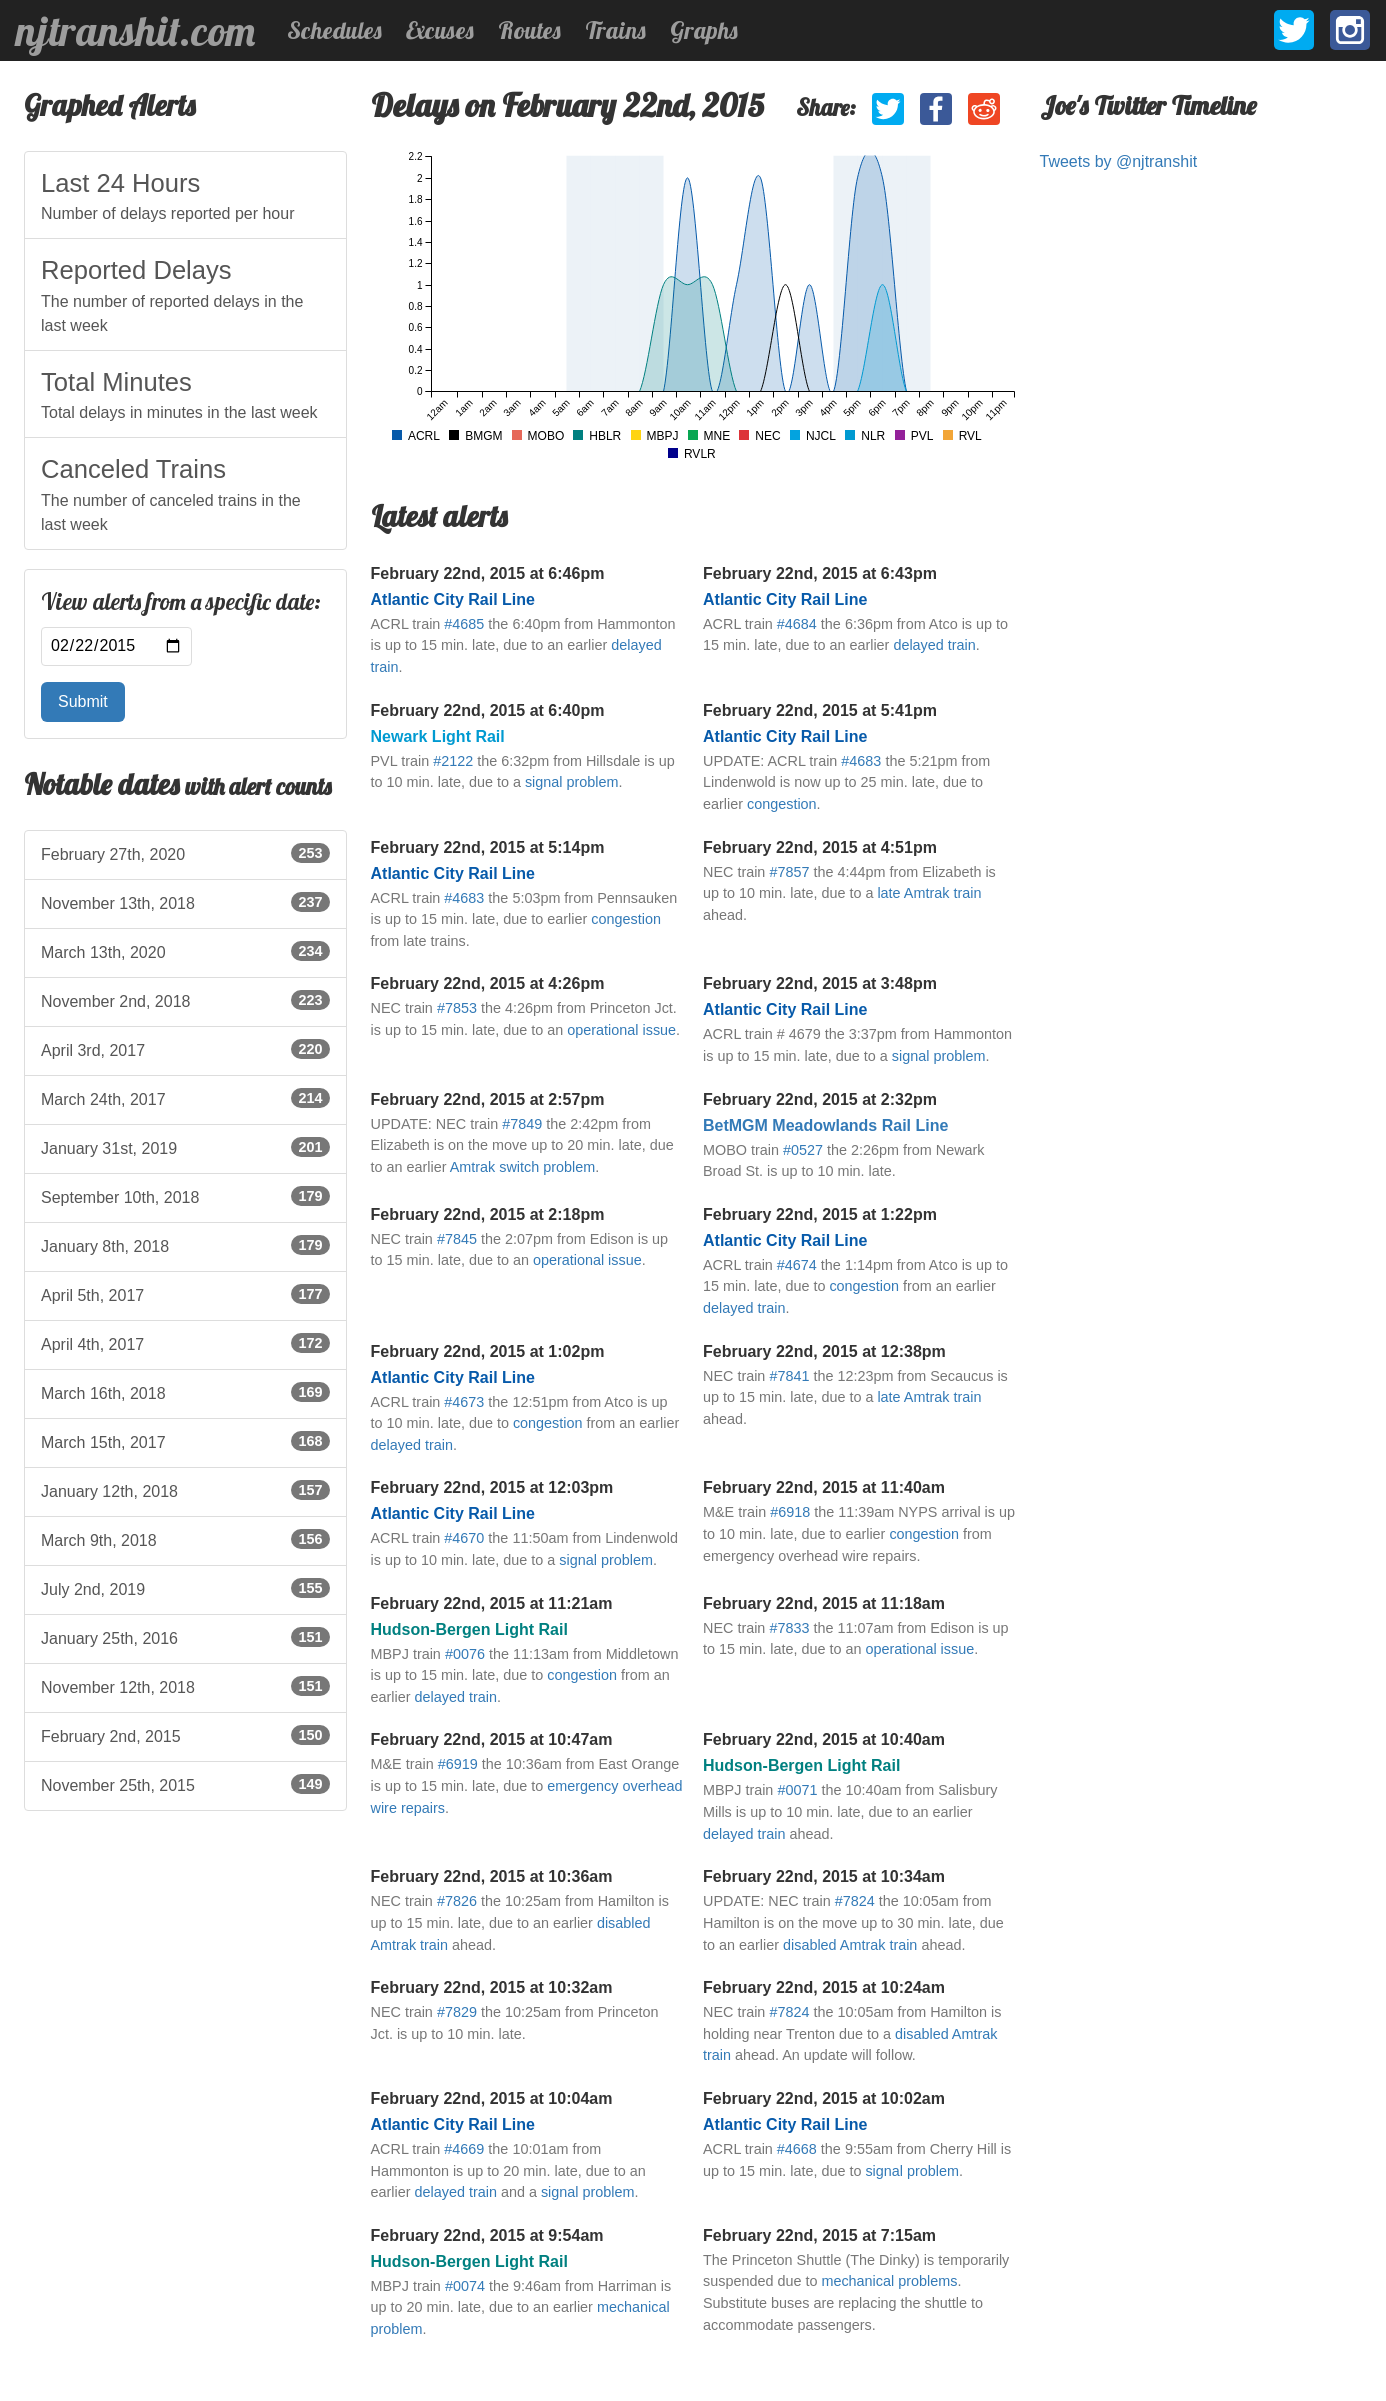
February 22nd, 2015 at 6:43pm (820, 573)
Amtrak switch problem (523, 1167)
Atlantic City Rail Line (453, 599)
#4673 (464, 1402)
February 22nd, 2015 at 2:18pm (488, 1214)
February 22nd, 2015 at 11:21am (492, 1603)
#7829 (457, 2012)
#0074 (465, 2286)
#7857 (789, 872)
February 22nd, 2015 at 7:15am (819, 2235)
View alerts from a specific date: (181, 602)
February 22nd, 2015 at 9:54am (487, 2235)
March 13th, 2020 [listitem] (185, 951)
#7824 (855, 1901)
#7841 (789, 1376)
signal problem (572, 782)
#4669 (464, 2149)
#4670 (464, 1538)
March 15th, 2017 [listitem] (185, 1441)
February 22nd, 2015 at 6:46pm (488, 573)
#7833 (789, 1628)
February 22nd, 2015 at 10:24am (824, 1987)
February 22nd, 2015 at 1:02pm (488, 1351)
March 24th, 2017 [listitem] (185, 1098)
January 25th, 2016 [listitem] (185, 1637)
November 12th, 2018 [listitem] (185, 1686)
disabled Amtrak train (850, 1945)
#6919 (458, 1764)
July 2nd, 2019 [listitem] (185, 1588)
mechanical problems (889, 2281)
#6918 (790, 1512)
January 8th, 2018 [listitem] (185, 1245)
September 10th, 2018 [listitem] (185, 1196)
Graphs (704, 30)
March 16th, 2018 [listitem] (185, 1392)
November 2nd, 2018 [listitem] (185, 1000)
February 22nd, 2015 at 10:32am (492, 1987)
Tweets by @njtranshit (1119, 161)
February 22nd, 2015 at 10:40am (824, 1739)
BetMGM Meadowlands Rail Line (825, 1125)
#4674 (797, 1265)
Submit (83, 701)
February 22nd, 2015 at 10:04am (492, 2098)
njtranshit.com (135, 31)
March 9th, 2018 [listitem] (185, 1539)
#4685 (464, 624)
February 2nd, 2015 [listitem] (185, 1735)
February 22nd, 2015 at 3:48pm (820, 983)
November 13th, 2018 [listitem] (185, 902)
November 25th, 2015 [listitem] (185, 1784)
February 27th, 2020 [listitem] (185, 853)
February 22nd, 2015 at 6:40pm (488, 710)
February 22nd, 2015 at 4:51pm (820, 847)
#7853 (457, 1008)
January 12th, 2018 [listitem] (185, 1490)
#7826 (457, 1901)
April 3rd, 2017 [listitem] (185, 1049)
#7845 (457, 1239)
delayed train (934, 645)
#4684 (797, 624)
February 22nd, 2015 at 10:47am (492, 1739)
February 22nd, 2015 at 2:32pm (820, 1099)
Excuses (440, 30)
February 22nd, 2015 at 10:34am (824, 1876)
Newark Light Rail (438, 736)
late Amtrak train (929, 893)
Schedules (334, 30)
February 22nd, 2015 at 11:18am (824, 1603)
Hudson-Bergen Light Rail (469, 1629)
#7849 (522, 1124)
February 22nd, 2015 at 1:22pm (820, 1214)
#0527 (803, 1150)
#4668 (797, 2149)
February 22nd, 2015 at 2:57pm (488, 1099)
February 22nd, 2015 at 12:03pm (492, 1487)
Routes (529, 30)
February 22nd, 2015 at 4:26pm (488, 983)
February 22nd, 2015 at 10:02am (824, 2098)
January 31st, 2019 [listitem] (185, 1147)
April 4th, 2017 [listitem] (185, 1343)
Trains (615, 30)
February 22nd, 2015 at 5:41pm (820, 710)
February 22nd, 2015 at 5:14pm (488, 847)
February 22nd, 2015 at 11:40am (824, 1487)
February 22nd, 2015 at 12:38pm (824, 1351)
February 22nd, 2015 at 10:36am (492, 1876)
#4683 (861, 761)
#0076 (465, 1654)
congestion (782, 804)
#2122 (453, 761)
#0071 (797, 1790)
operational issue (621, 1030)
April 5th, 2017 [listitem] (185, 1294)
